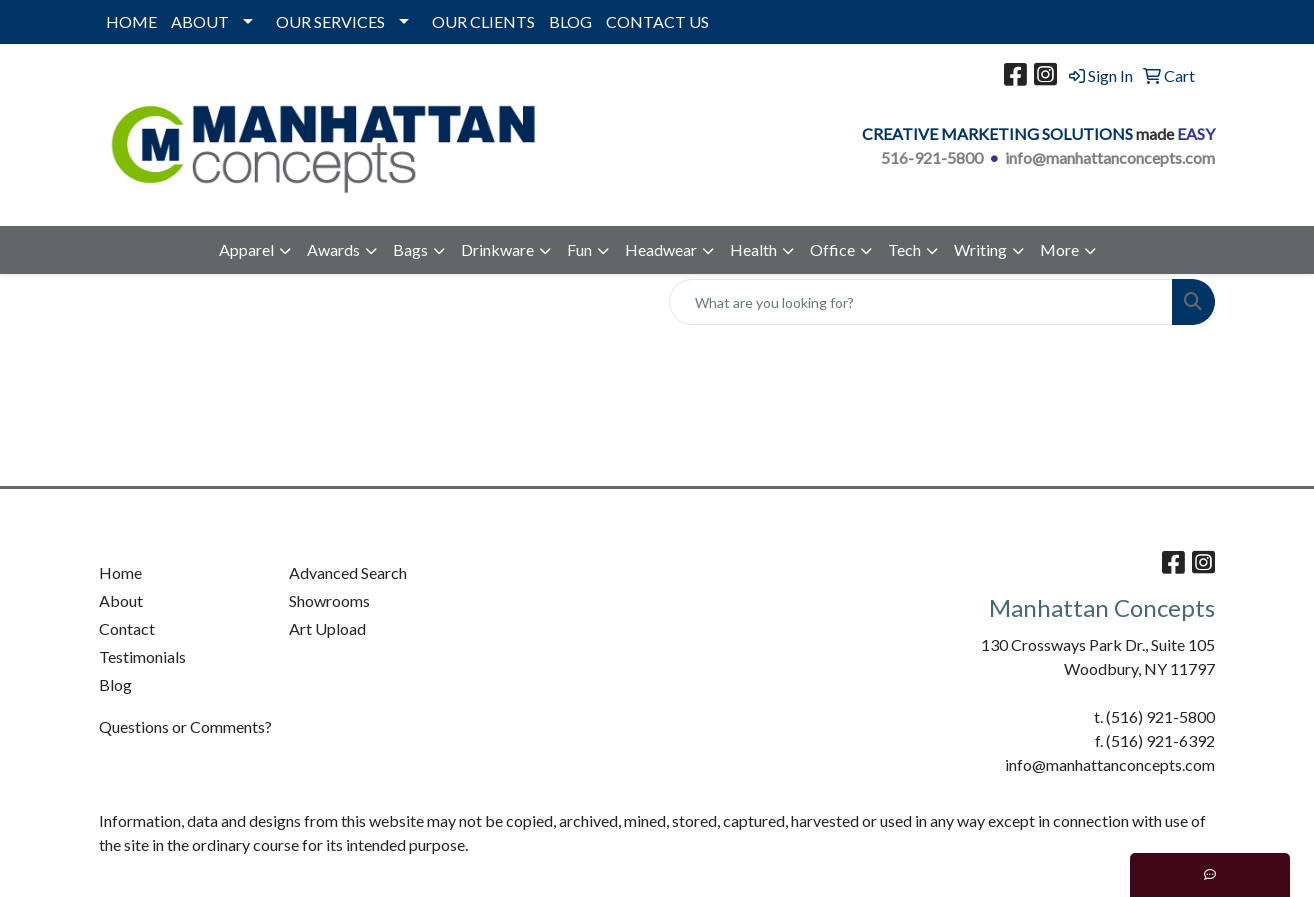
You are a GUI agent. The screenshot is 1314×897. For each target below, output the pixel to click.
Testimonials (142, 656)
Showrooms (329, 600)
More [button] (1059, 249)
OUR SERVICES (330, 21)
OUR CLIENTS (483, 21)
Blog (115, 684)
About (121, 600)
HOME (131, 21)
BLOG (570, 21)
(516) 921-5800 (1160, 716)
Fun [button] (579, 249)
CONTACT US (657, 21)
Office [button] (832, 249)
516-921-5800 (932, 157)
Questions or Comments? (185, 726)
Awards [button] (333, 249)
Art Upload (327, 628)
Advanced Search (348, 572)
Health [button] (753, 249)
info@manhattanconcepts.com (1110, 157)
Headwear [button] (661, 249)
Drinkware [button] (497, 249)
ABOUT (200, 21)
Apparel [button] (246, 249)
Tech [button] (904, 249)
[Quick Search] (921, 302)
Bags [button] (410, 249)
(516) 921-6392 (1160, 740)
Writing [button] (980, 249)
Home (120, 572)
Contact (127, 628)
